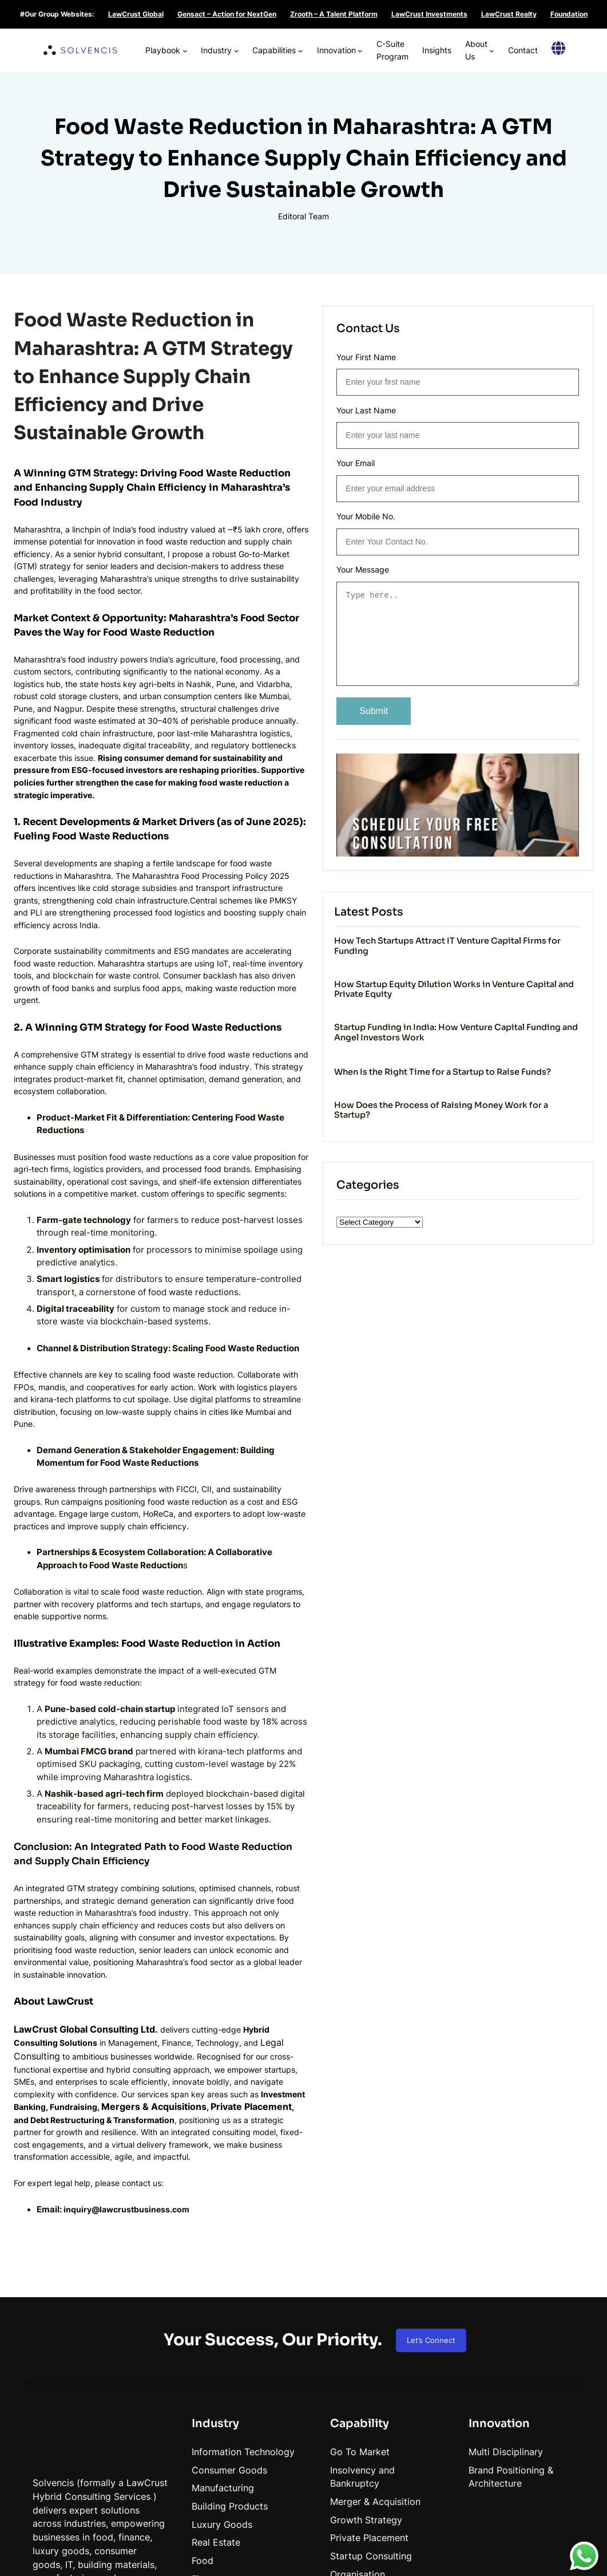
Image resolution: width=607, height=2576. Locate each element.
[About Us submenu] (486, 42)
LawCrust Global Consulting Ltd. (86, 1872)
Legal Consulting (223, 1885)
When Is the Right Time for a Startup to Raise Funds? (502, 1092)
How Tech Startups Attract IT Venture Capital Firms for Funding (505, 926)
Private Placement (261, 1940)
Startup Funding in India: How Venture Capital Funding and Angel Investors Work (507, 1040)
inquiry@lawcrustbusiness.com (129, 2035)
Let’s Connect (431, 2166)
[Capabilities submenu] (274, 42)
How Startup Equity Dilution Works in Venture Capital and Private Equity (506, 983)
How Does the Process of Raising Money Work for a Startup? (497, 1144)
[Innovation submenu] (340, 42)
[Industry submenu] (201, 42)
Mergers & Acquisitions (163, 1940)
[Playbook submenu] (145, 42)
